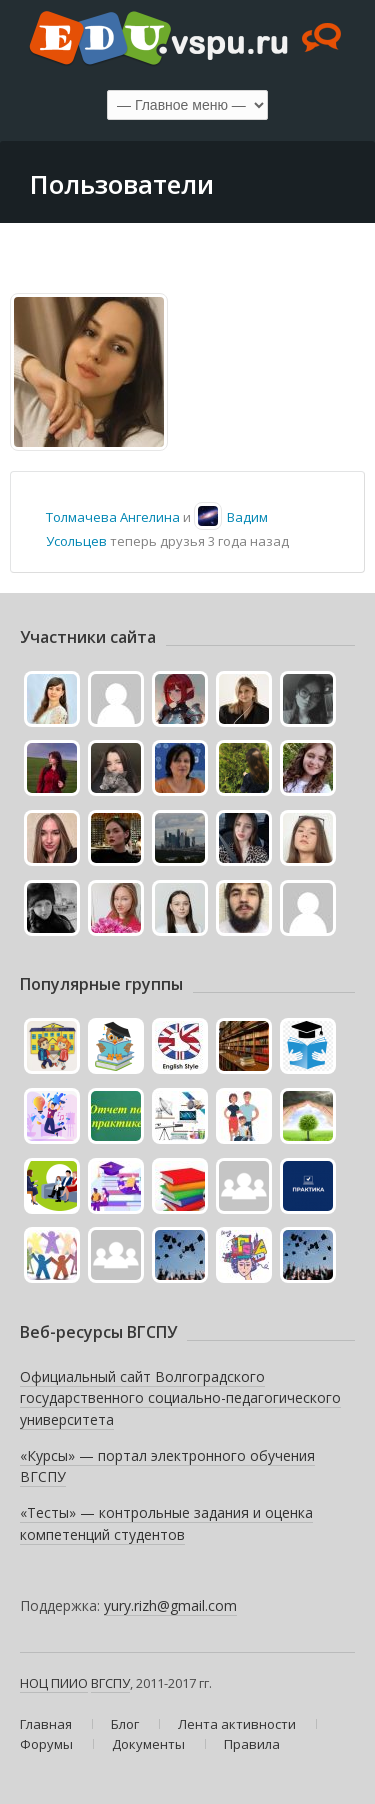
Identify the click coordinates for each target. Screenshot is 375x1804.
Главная (46, 1724)
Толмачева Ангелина (113, 517)
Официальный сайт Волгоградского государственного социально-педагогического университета (180, 1398)
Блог (125, 1724)
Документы (148, 1744)
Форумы (46, 1744)
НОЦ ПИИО (54, 1683)
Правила (252, 1744)
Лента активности (237, 1724)
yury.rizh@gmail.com (170, 1605)
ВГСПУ (110, 1683)
